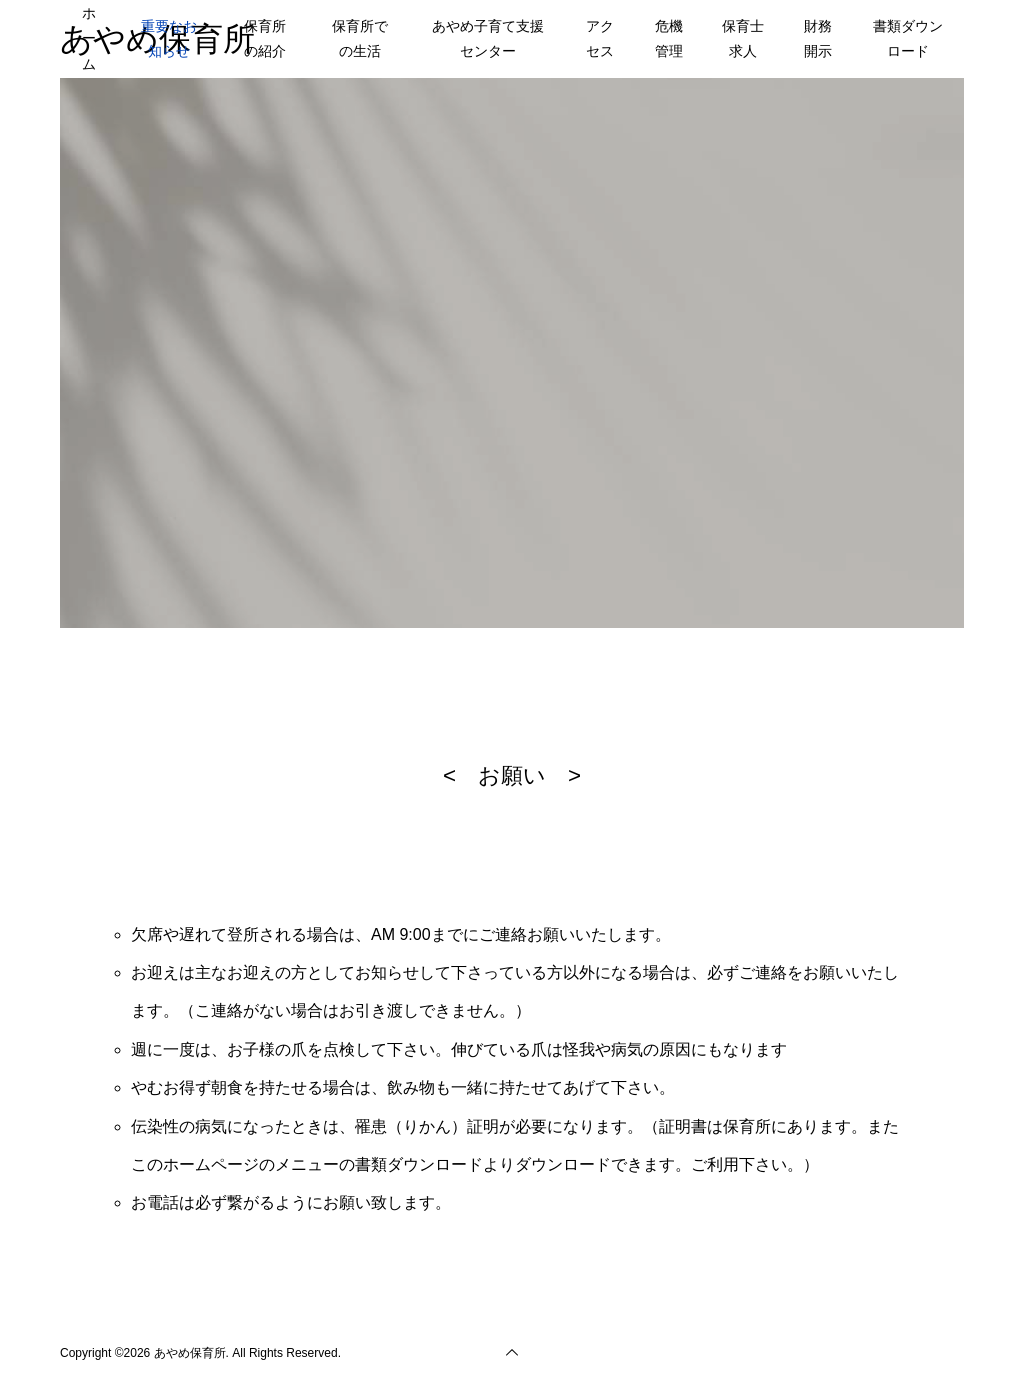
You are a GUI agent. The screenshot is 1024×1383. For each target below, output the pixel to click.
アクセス (600, 38)
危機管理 (669, 38)
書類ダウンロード (908, 38)
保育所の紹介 (265, 38)
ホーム (89, 38)
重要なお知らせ (169, 38)
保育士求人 (743, 38)
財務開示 (818, 38)
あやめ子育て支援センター (488, 38)
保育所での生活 (360, 38)
